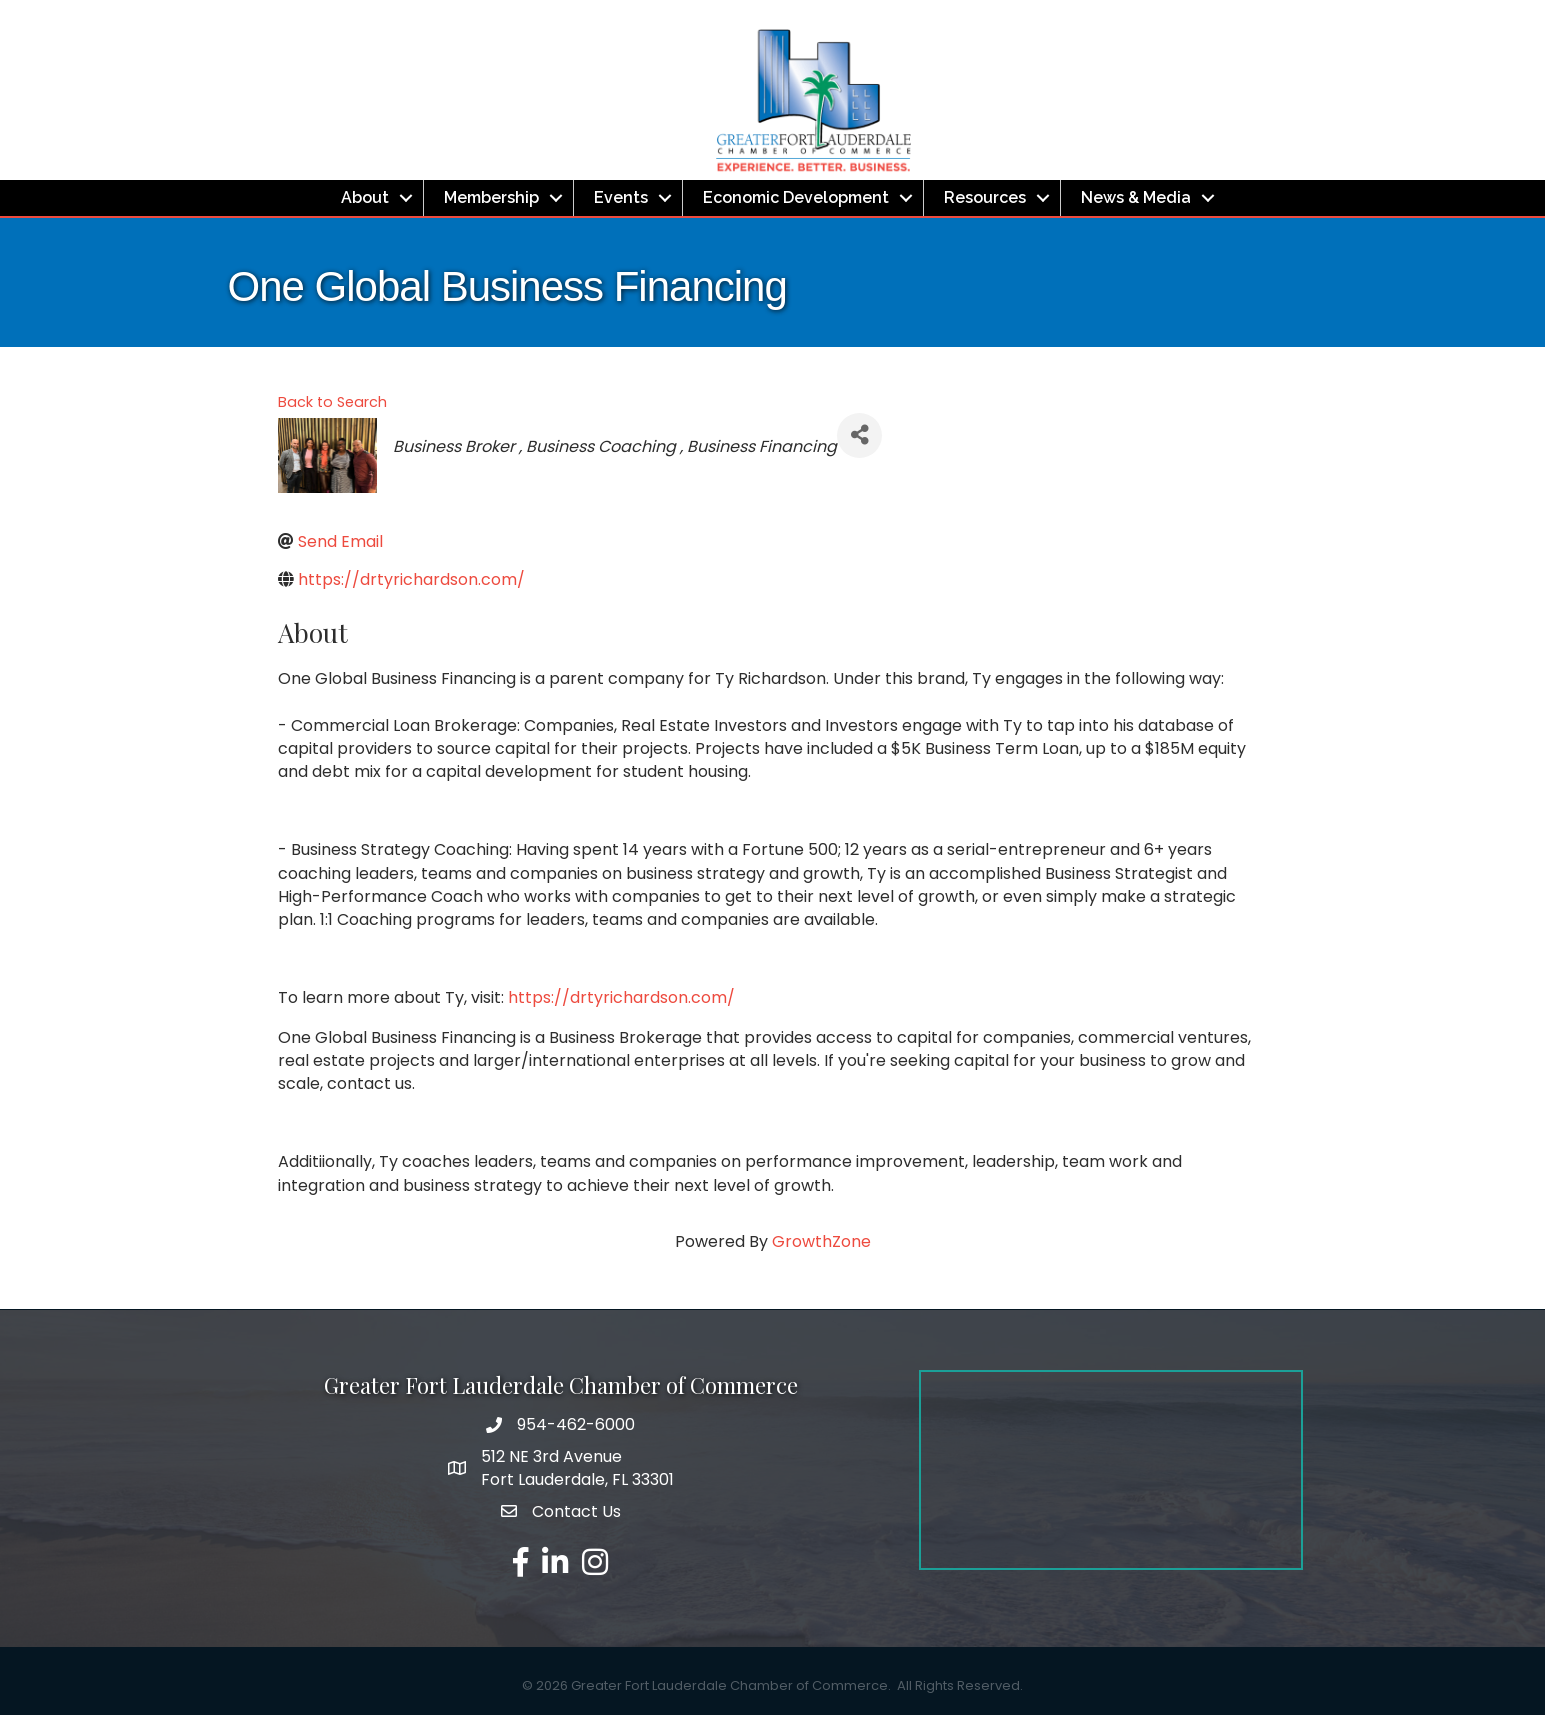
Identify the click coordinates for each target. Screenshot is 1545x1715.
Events (621, 197)
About (365, 197)
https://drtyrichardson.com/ (621, 997)
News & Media (1136, 197)
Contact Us (576, 1511)
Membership (491, 197)
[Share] (859, 435)
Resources (985, 197)
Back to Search (332, 402)
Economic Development (796, 197)
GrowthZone (821, 1241)
